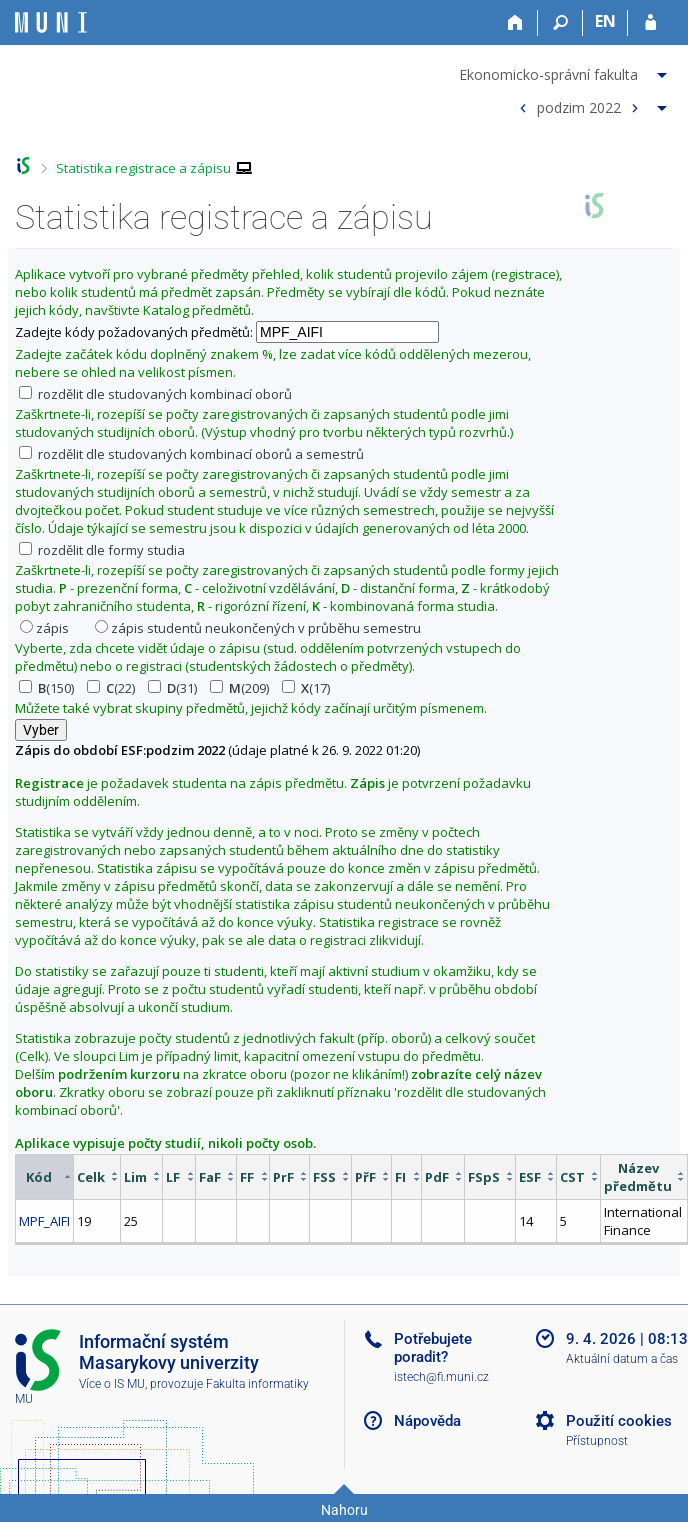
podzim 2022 (579, 106)
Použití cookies (619, 1421)
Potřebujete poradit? (433, 1348)
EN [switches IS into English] (605, 21)
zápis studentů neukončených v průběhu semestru (258, 628)
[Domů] (515, 23)
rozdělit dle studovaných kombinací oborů (155, 394)
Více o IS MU (112, 1384)
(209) (239, 688)
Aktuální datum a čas (622, 1359)
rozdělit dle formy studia (102, 550)
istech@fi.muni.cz (441, 1377)
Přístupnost (597, 1441)
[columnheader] (45, 1176)
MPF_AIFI (44, 1221)
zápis (44, 628)
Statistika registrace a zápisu (143, 168)
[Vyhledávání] (560, 23)
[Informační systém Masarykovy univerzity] (51, 22)
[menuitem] (565, 71)
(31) (172, 688)
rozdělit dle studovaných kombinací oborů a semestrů (191, 454)
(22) (111, 688)
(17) (306, 688)
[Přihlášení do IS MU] (650, 23)
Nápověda (427, 1421)
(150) (46, 688)
